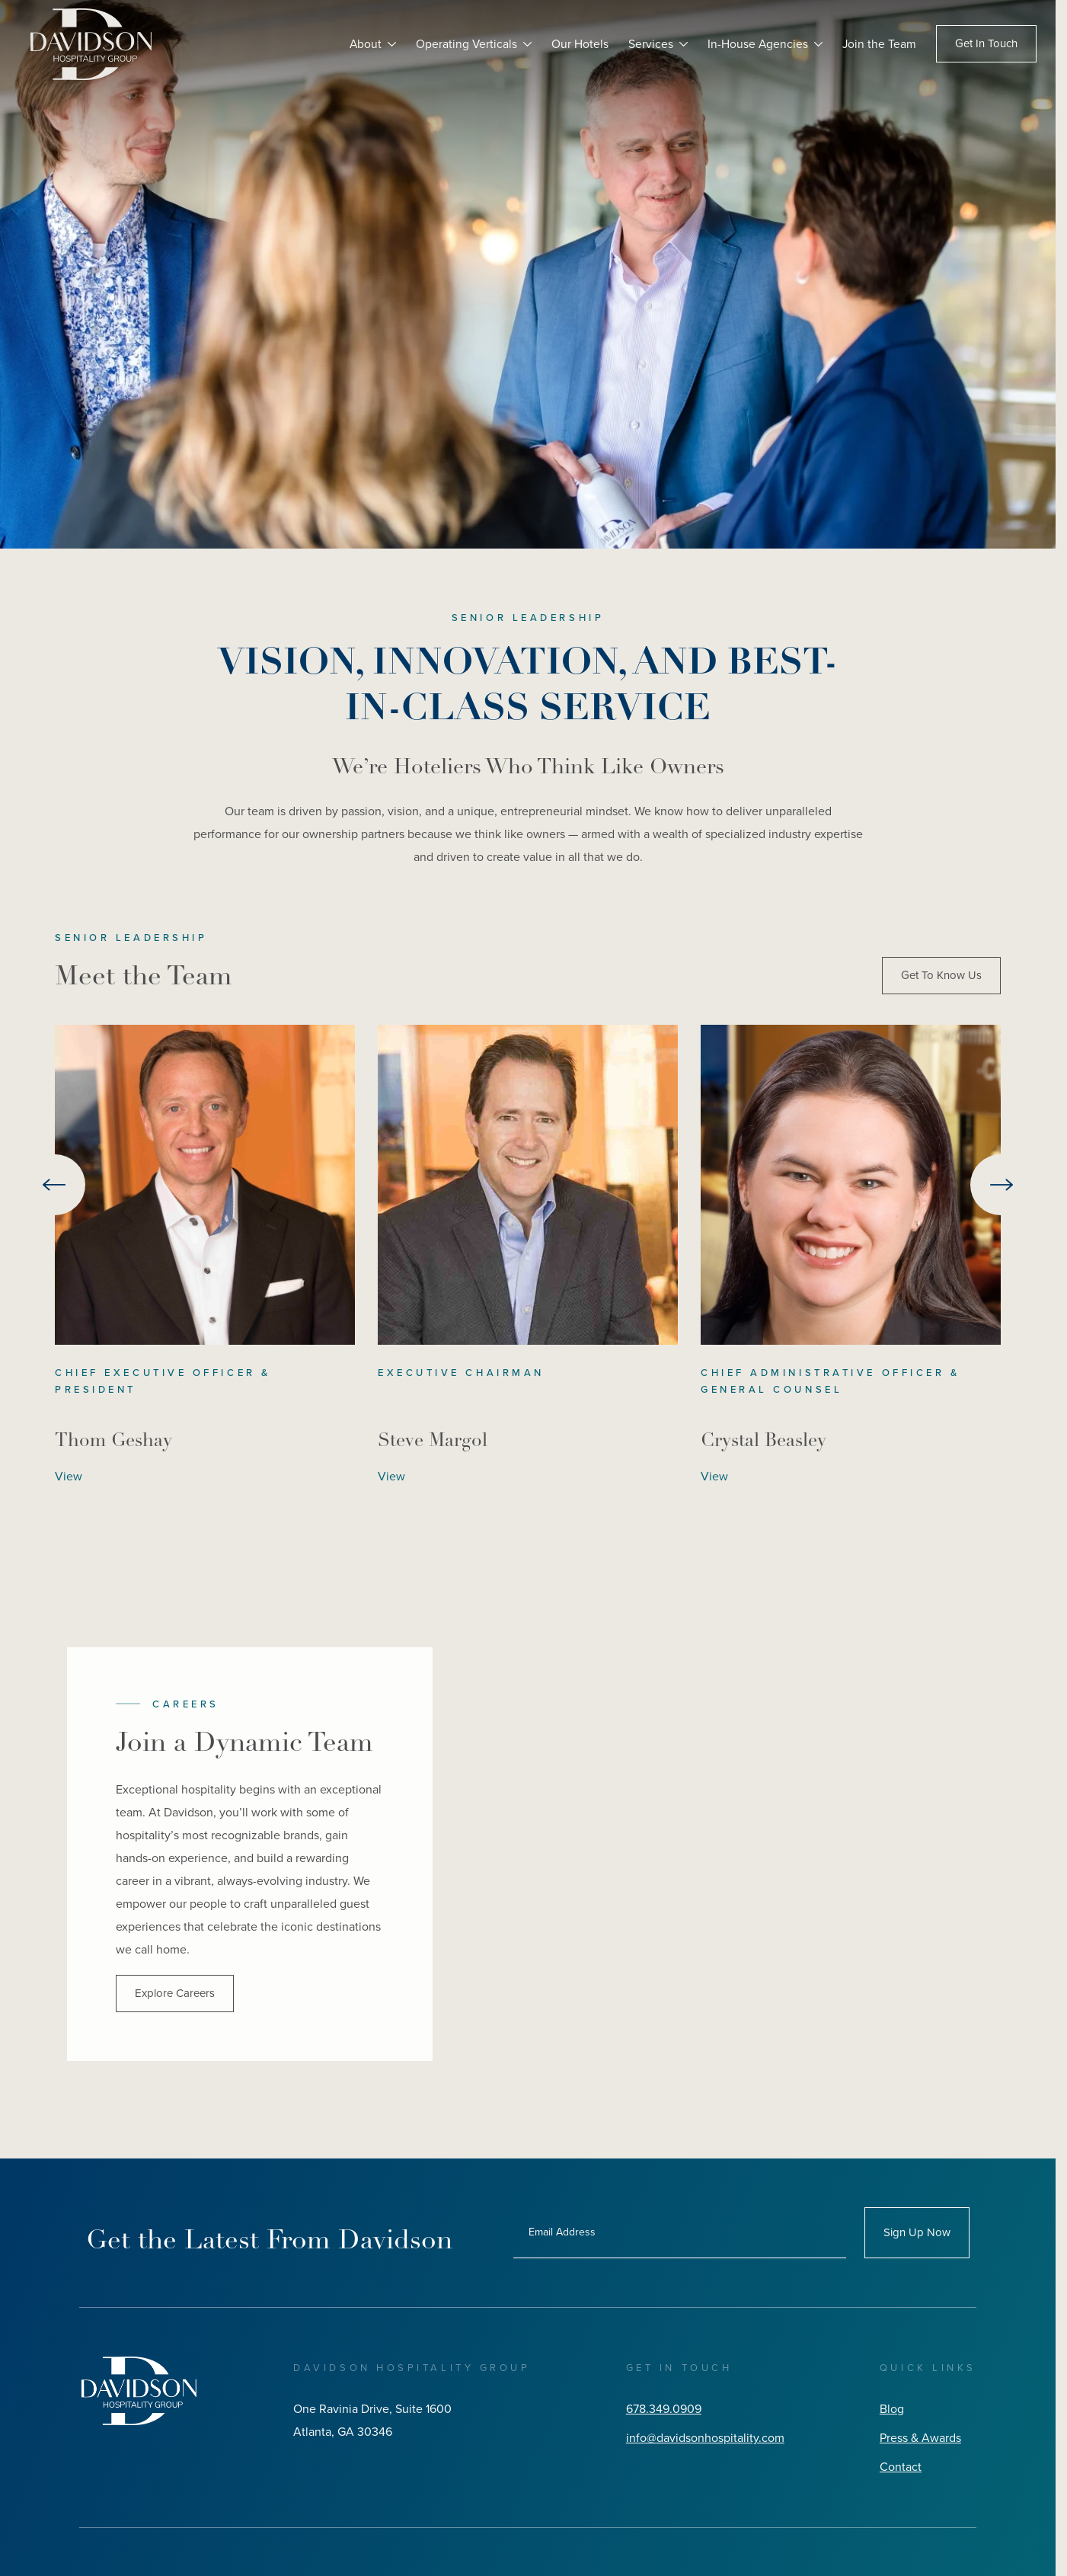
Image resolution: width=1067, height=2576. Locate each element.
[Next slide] (1000, 1184)
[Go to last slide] (54, 1184)
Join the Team (879, 44)
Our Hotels (578, 44)
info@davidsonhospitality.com (705, 2437)
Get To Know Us (941, 975)
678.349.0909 (663, 2409)
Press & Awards (920, 2437)
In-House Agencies (756, 44)
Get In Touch (986, 44)
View (68, 1476)
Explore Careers (175, 1993)
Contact (901, 2466)
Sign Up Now (916, 2232)
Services (649, 44)
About (363, 44)
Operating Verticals (465, 44)
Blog (892, 2409)
